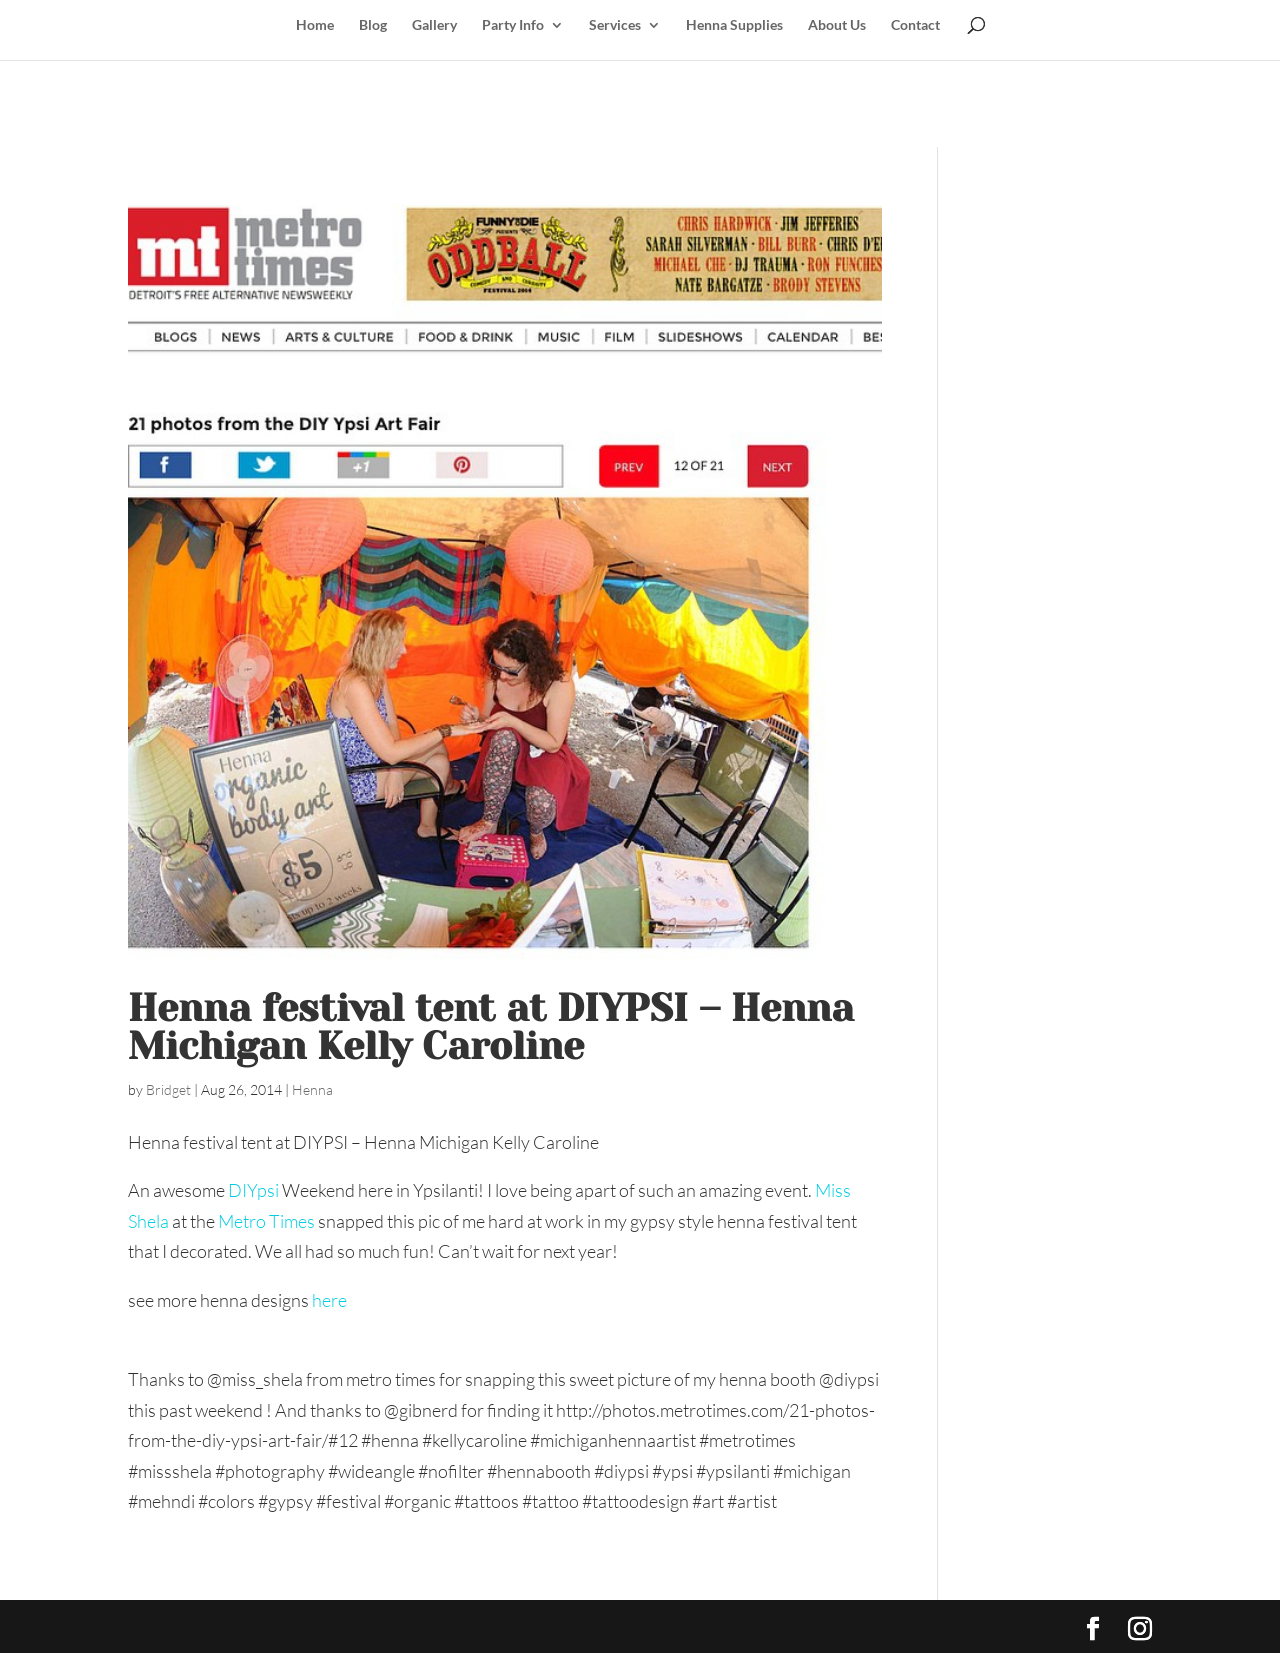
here (329, 1300)
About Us (837, 25)
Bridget (168, 1089)
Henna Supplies (734, 25)
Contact (915, 25)
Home (315, 25)
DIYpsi (253, 1190)
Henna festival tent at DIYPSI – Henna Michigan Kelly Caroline (491, 1027)
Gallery (434, 25)
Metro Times (266, 1221)
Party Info (513, 25)
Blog (373, 25)
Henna (312, 1089)
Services (615, 25)
